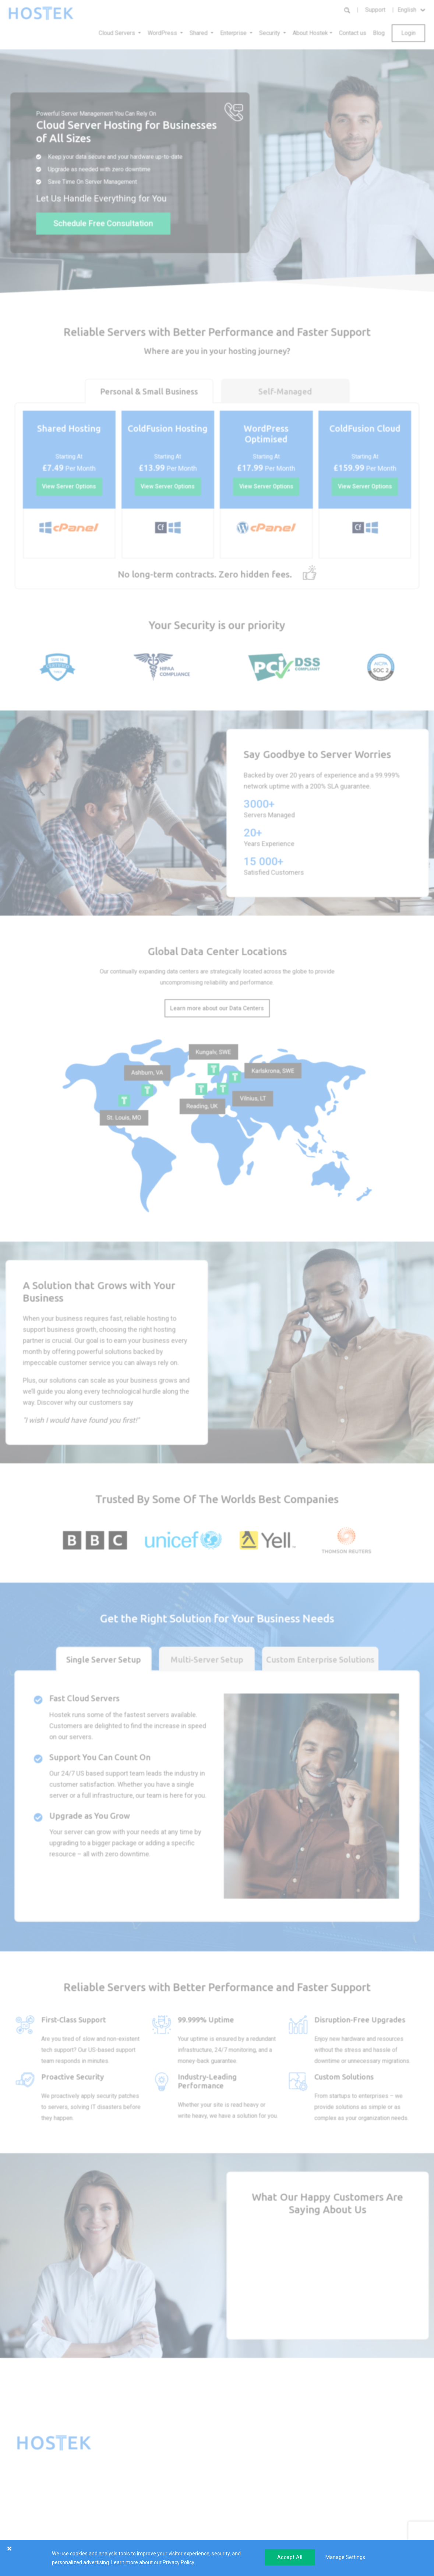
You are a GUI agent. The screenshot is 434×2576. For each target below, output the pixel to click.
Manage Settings (345, 2557)
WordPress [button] (163, 32)
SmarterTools (173, 2519)
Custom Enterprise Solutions (320, 1660)
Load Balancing (239, 2464)
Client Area (365, 2464)
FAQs (358, 2486)
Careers (296, 2508)
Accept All (290, 2557)
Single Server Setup (103, 1660)
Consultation (366, 2519)
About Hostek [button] (310, 32)
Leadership (300, 2530)
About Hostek (302, 2464)
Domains (167, 2508)
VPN (227, 2475)
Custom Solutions (242, 2486)
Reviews (296, 2486)
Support (375, 9)
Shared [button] (199, 32)
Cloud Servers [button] (118, 32)
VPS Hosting (171, 2464)
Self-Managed (285, 391)
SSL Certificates (175, 2497)
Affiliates (297, 2497)
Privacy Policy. (179, 2562)
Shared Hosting (175, 2486)
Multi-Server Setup (206, 1660)
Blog (379, 32)
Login (408, 32)
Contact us (352, 32)
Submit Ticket (368, 2508)
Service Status (369, 2497)
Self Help (362, 2475)
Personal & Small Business (149, 391)
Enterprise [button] (234, 32)
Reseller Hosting (176, 2475)
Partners (297, 2519)
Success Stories (305, 2475)
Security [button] (270, 32)
